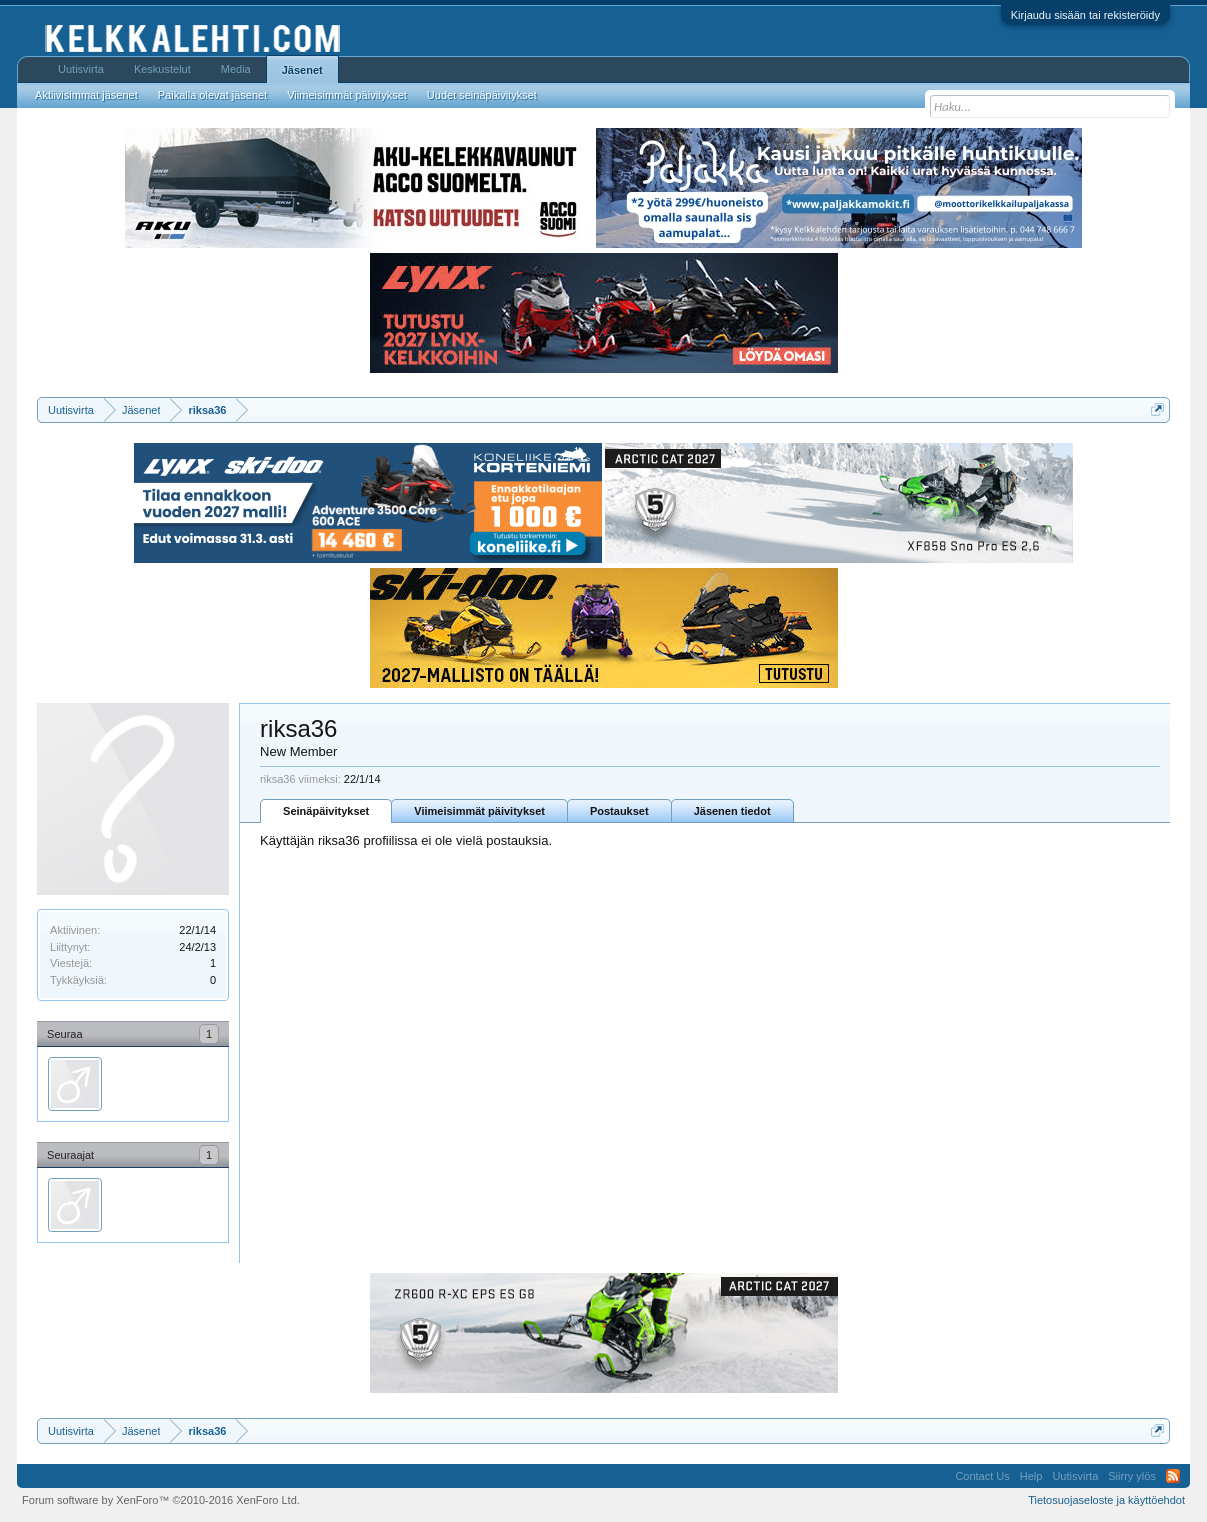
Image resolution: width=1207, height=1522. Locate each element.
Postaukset (619, 811)
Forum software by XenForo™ (161, 1500)
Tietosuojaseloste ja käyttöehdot (1106, 1500)
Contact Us (982, 1476)
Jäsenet (302, 70)
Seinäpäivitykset (326, 811)
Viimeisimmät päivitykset (479, 811)
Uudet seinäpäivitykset (482, 95)
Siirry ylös (1132, 1476)
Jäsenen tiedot (732, 811)
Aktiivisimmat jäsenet (86, 95)
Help (1031, 1476)
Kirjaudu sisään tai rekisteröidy (1085, 15)
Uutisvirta (81, 69)
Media (236, 69)
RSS (1173, 1476)
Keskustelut (162, 69)
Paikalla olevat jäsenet (212, 95)
